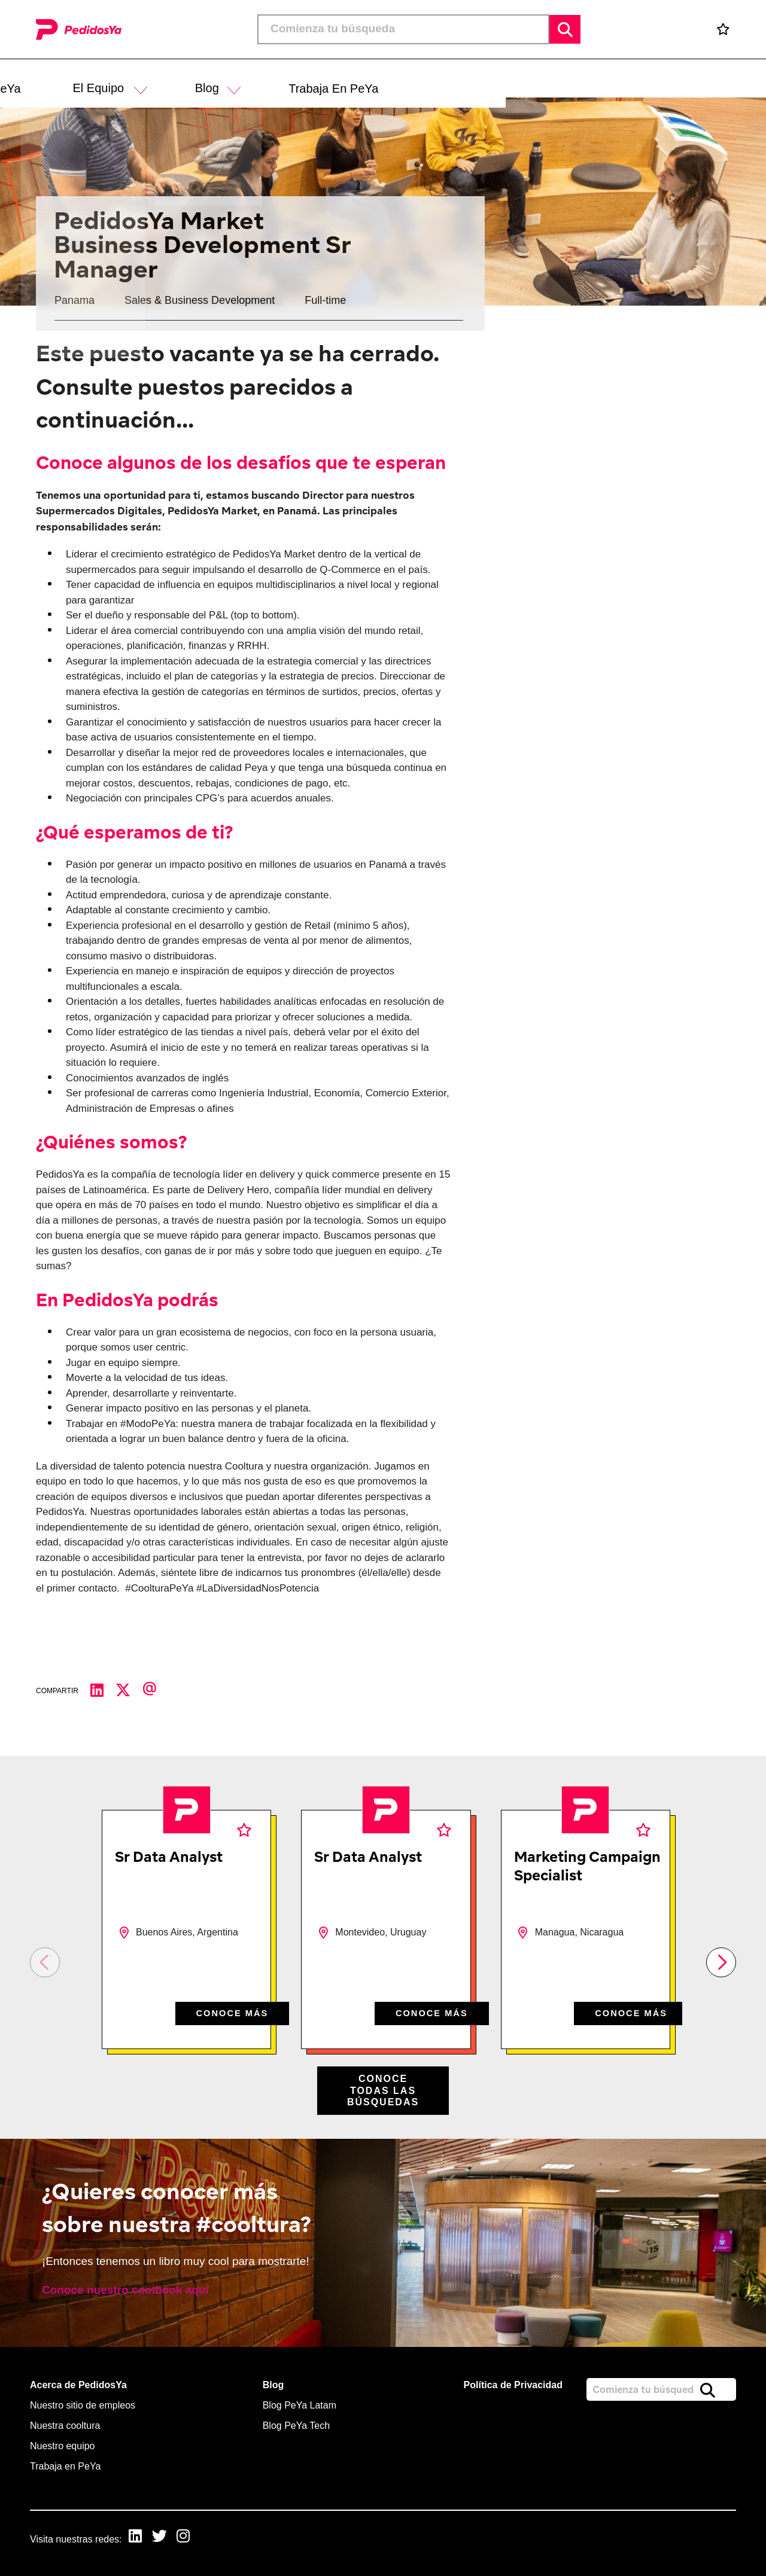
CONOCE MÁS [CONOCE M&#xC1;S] (229, 2012)
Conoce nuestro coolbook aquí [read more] (125, 2290)
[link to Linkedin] (137, 2538)
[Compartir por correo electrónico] (155, 1690)
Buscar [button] (564, 29)
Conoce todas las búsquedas (383, 2090)
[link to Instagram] (189, 2538)
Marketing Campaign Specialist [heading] (587, 1865)
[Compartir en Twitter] (128, 1690)
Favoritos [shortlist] (244, 1830)
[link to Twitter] (163, 2538)
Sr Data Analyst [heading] (169, 1856)
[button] (402, 78)
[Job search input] (403, 29)
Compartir (57, 1691)
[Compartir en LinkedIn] (102, 1690)
